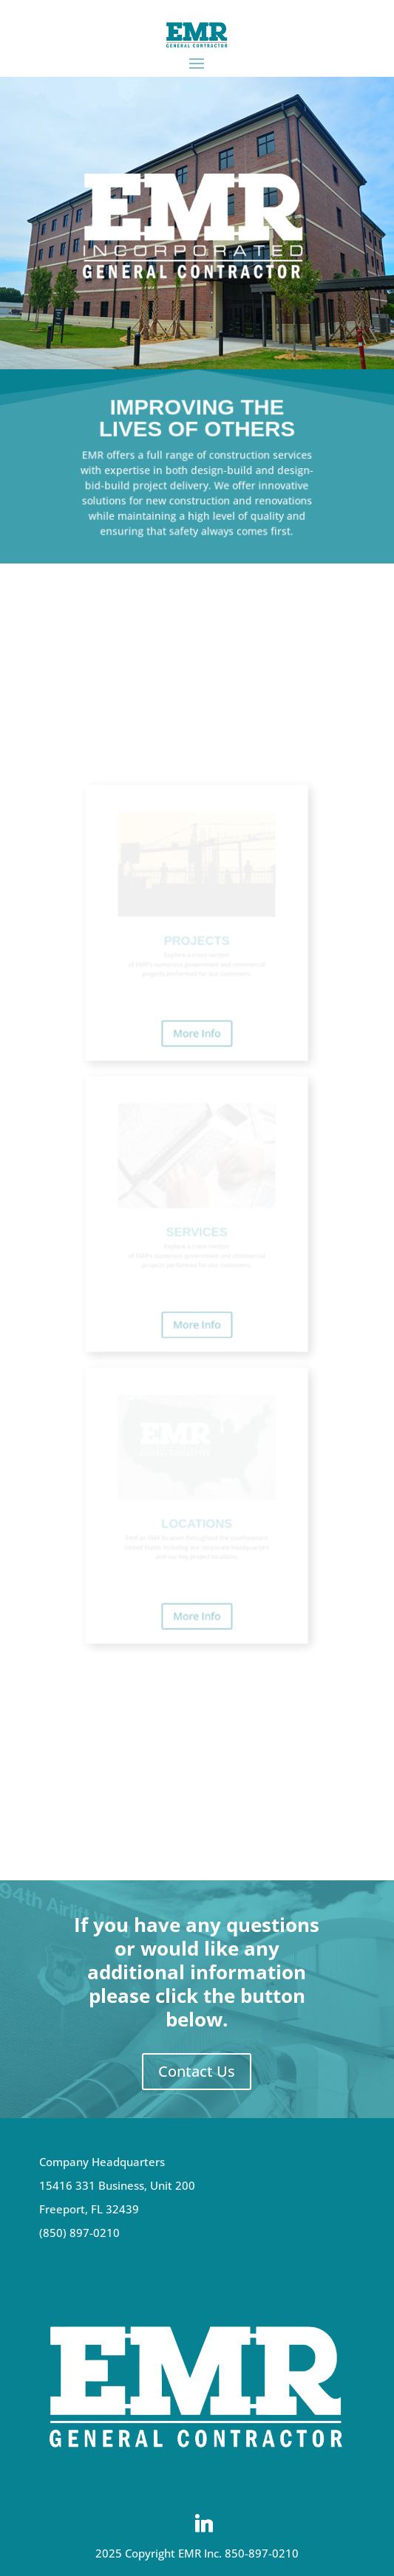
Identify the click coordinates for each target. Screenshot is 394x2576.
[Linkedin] (204, 2523)
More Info (197, 1072)
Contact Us (196, 2071)
